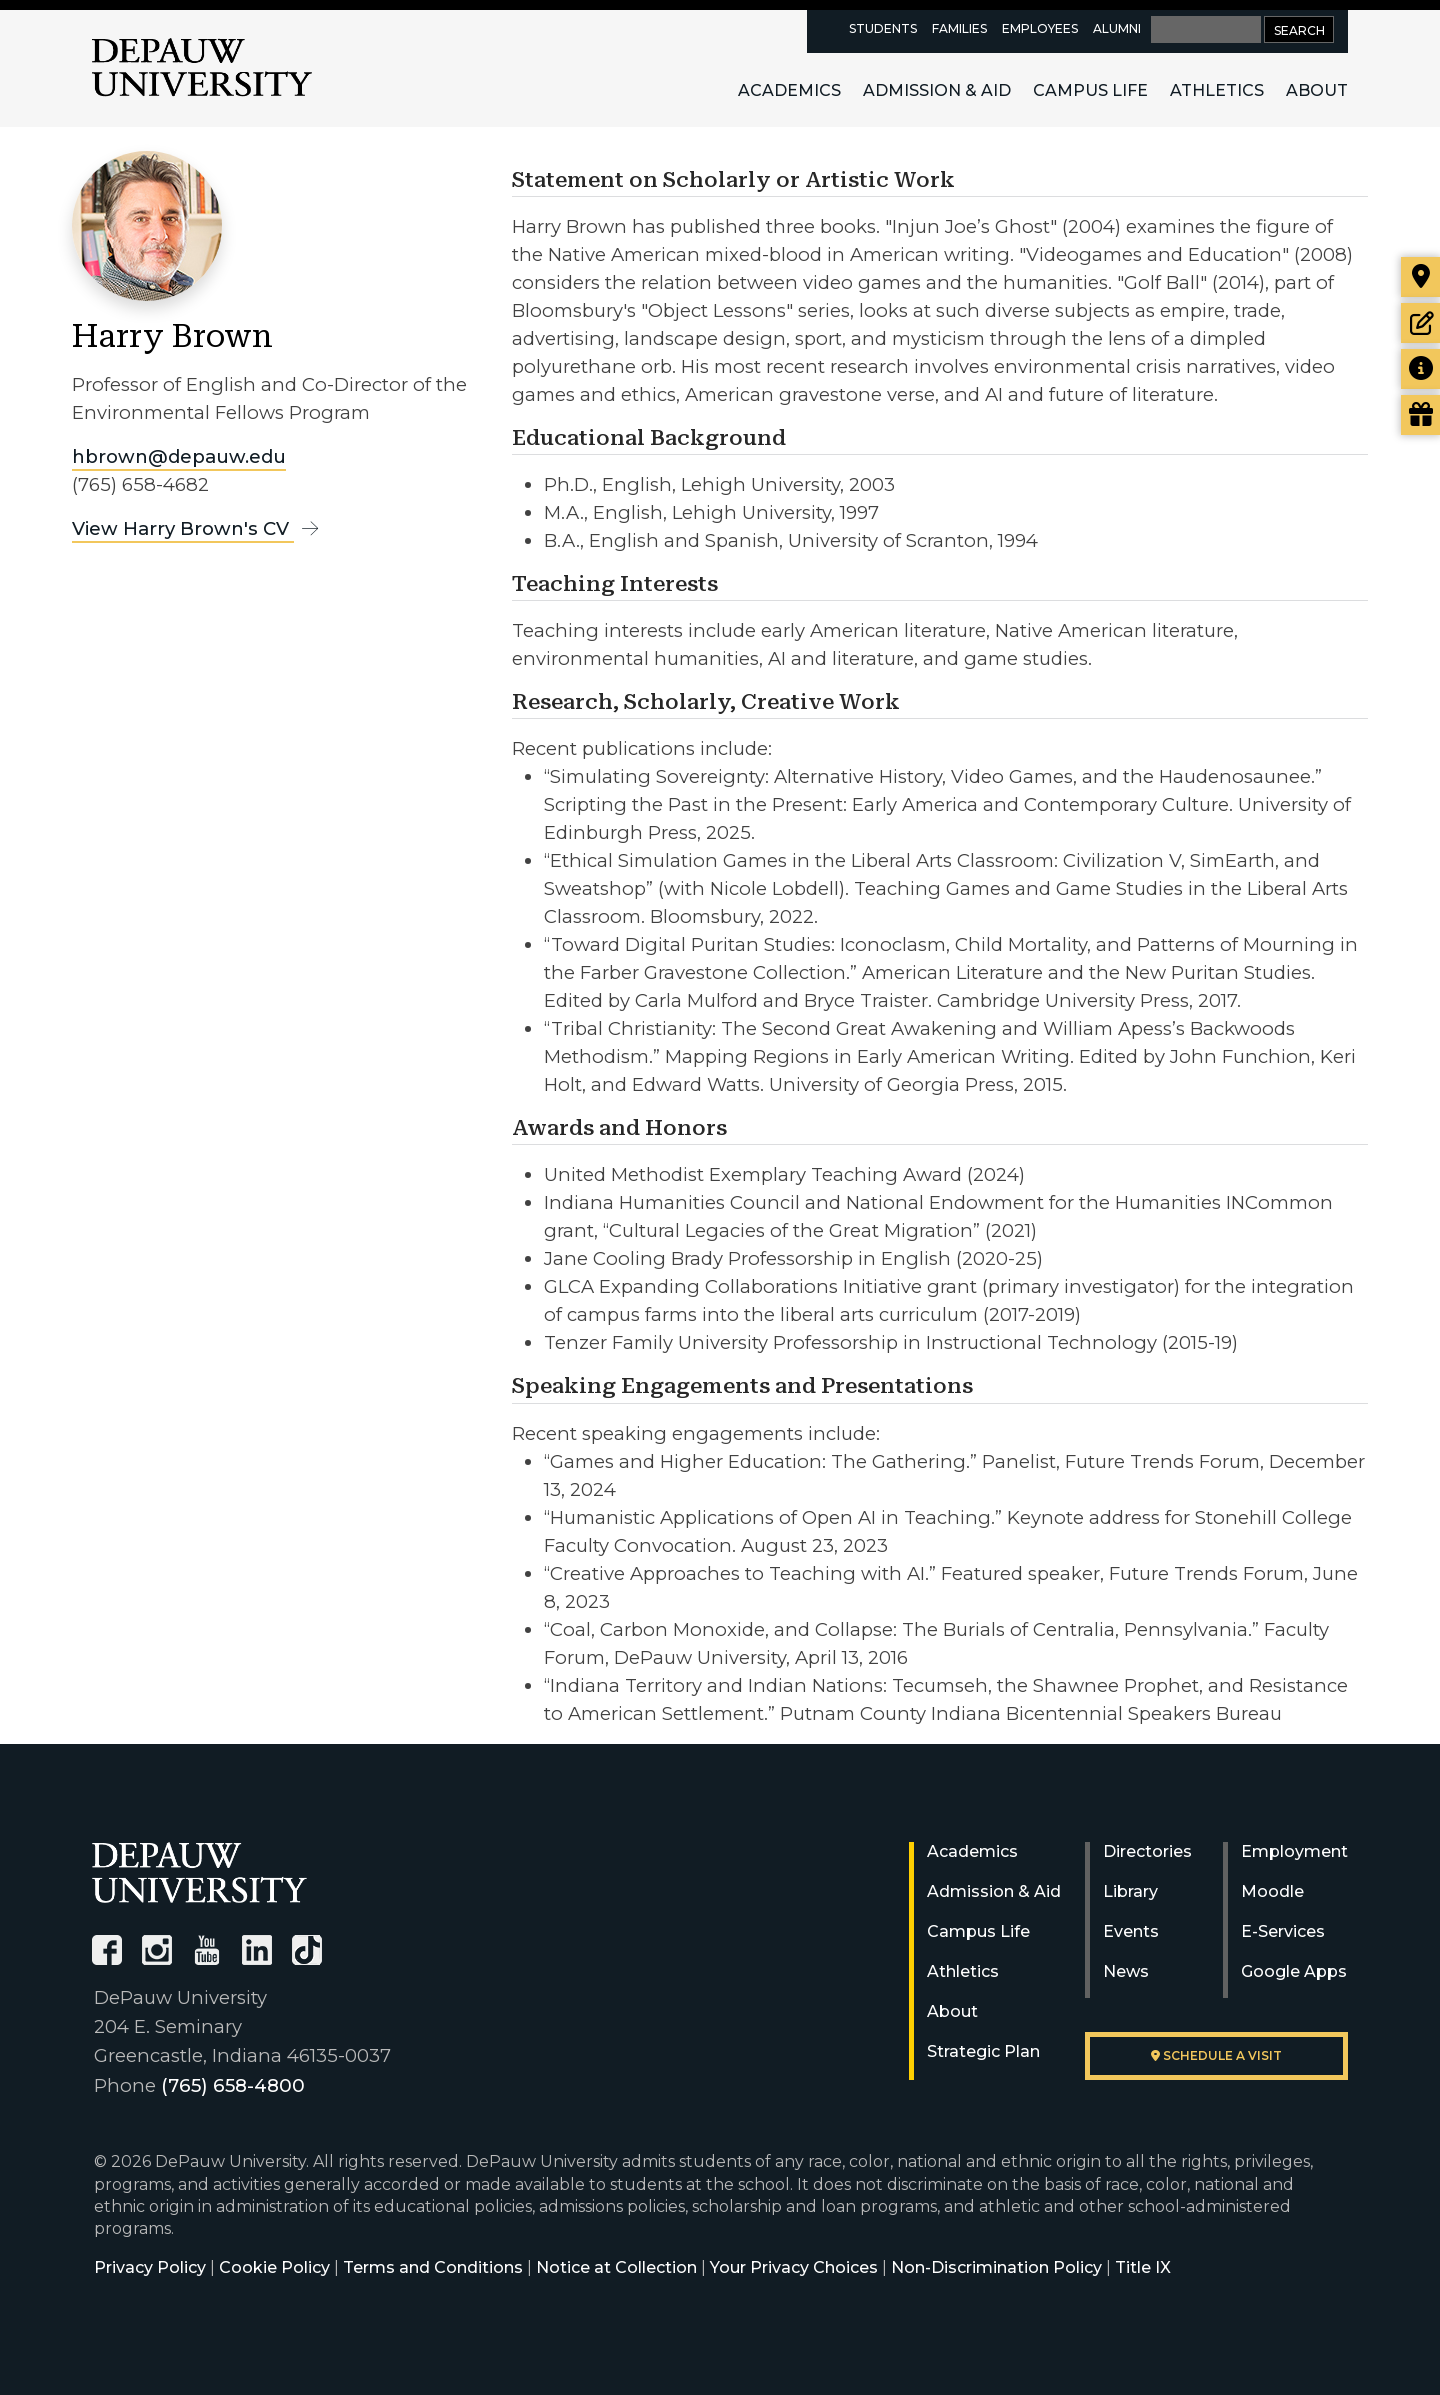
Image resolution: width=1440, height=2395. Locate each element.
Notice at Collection (616, 2267)
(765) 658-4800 (233, 2085)
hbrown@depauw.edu (179, 456)
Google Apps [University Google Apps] (1294, 1971)
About (1317, 90)
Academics (789, 90)
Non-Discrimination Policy (996, 2267)
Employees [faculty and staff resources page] (1040, 28)
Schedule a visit (1216, 2055)
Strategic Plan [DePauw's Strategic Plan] (983, 2051)
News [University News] (1126, 1971)
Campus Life (1090, 90)
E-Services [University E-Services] (1283, 1931)
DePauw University (202, 68)
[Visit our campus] (1420, 277)
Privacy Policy (150, 2267)
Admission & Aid (937, 90)
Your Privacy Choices (794, 2267)
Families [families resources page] (959, 28)
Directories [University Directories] (1147, 1851)
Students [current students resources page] (883, 28)
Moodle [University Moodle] (1272, 1891)
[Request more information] (1420, 369)
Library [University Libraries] (1130, 1891)
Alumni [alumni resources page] (1117, 28)
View (199, 528)
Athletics (1217, 90)
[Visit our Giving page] (1420, 415)
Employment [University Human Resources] (1294, 1851)
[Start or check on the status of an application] (1420, 323)
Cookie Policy (274, 2267)
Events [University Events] (1131, 1931)
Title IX (1143, 2267)
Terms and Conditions (433, 2267)
